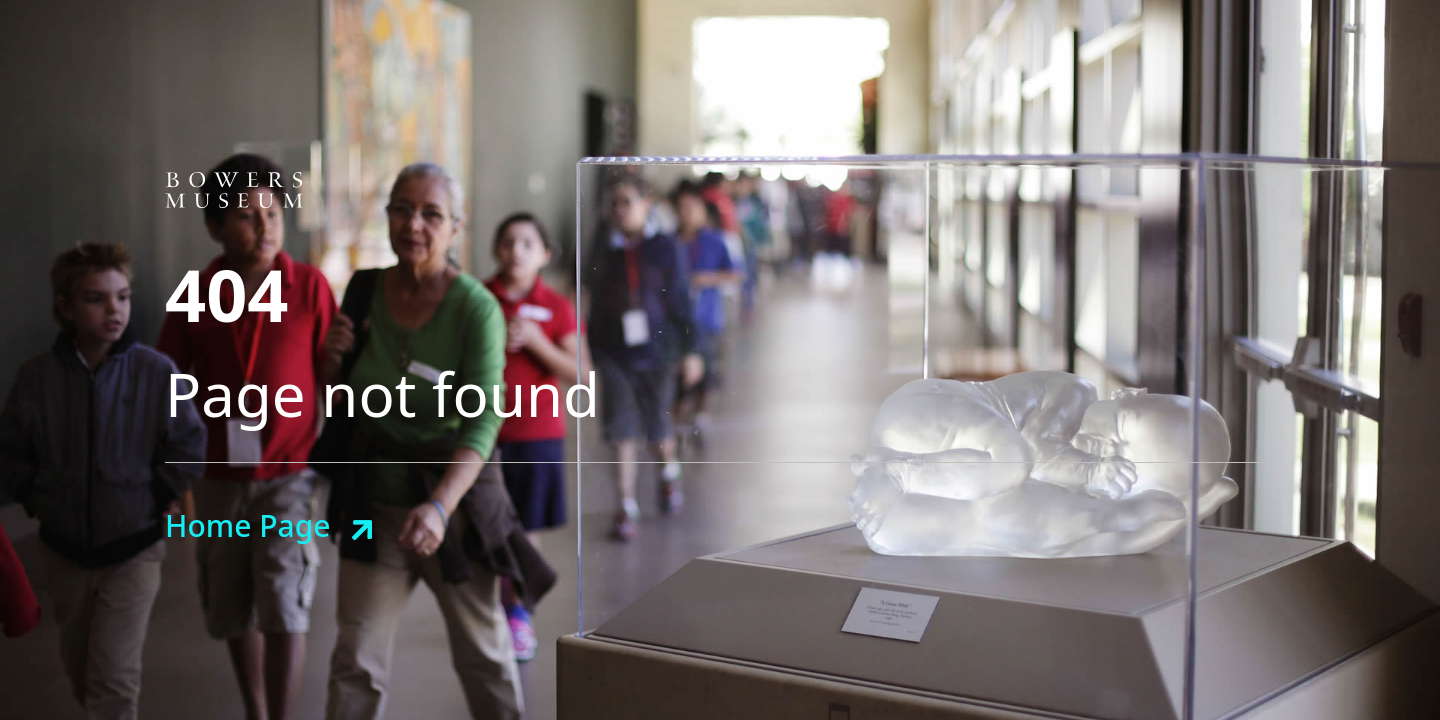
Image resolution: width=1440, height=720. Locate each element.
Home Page (247, 525)
